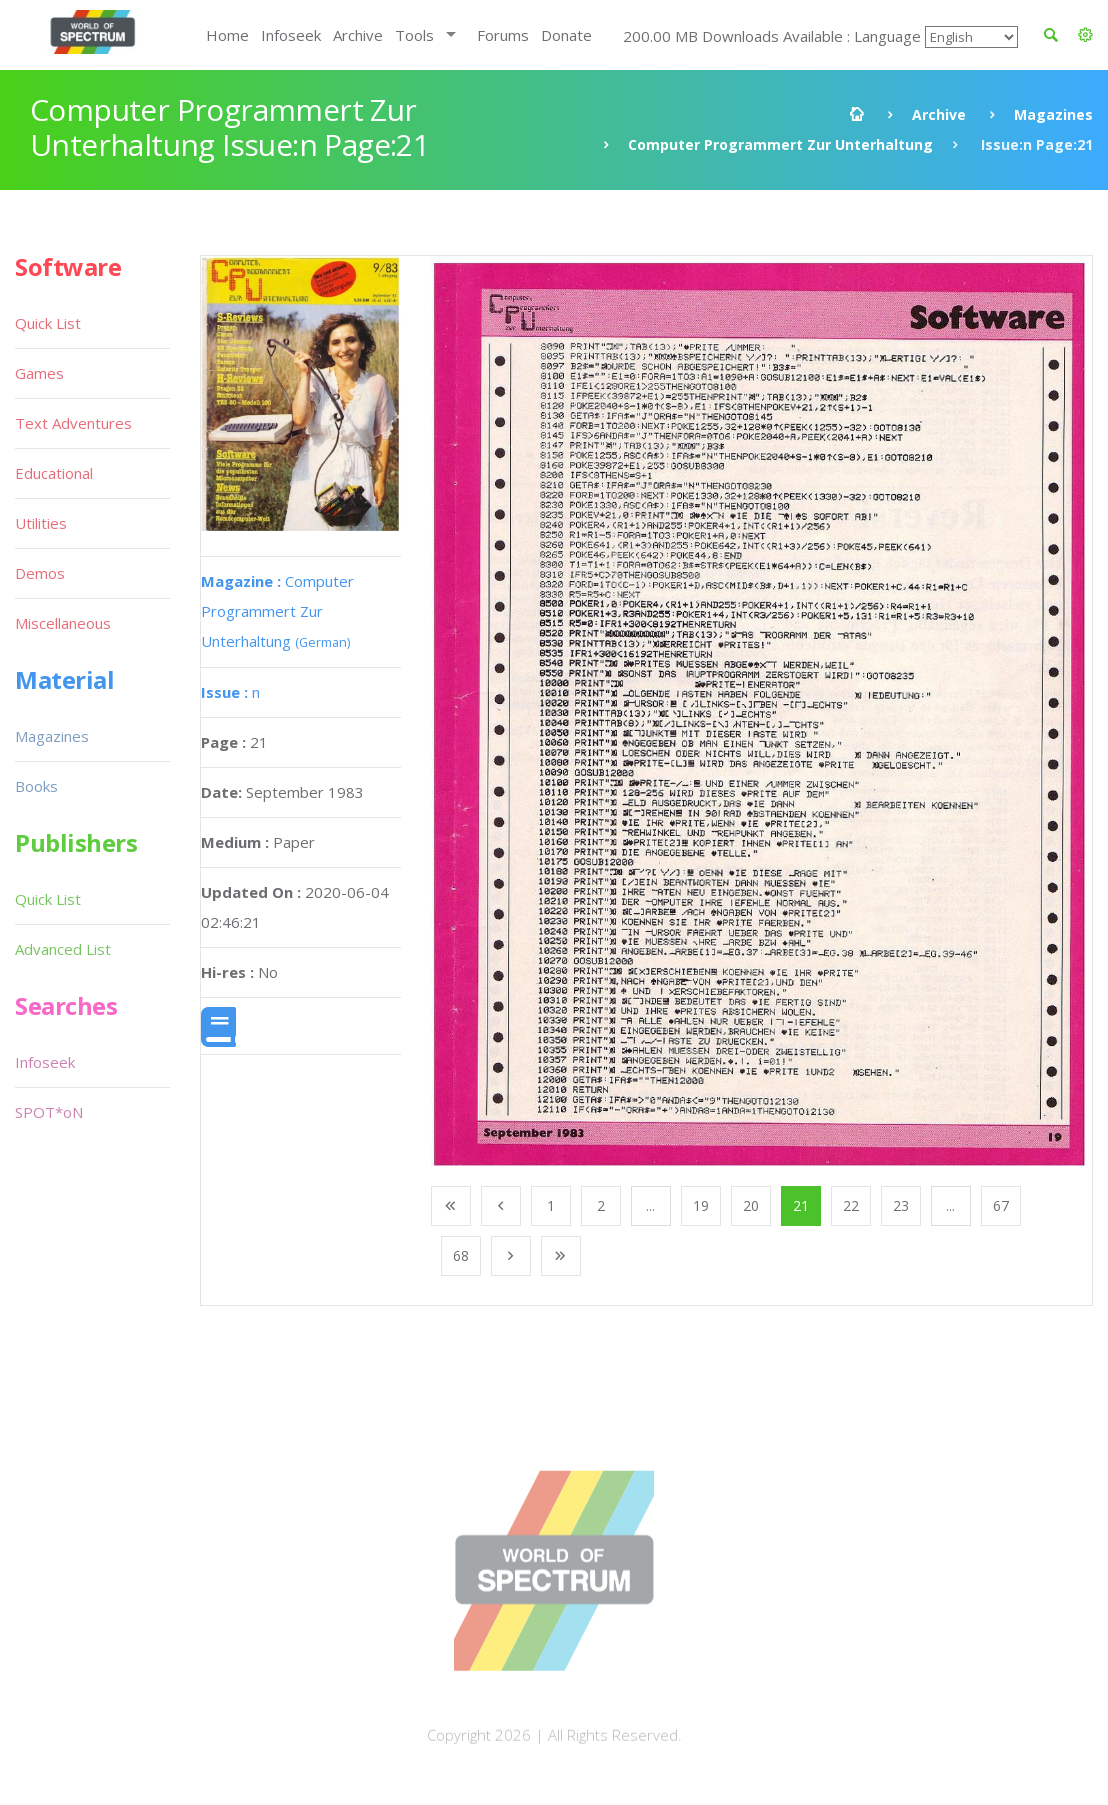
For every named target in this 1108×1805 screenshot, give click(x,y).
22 (851, 1205)
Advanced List (63, 949)
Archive (358, 35)
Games (39, 373)
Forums (503, 35)
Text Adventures (73, 423)
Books (36, 786)
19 (701, 1205)
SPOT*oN (49, 1112)
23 (901, 1205)
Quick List (48, 323)
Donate (566, 35)
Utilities (41, 523)
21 (801, 1205)
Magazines (1053, 114)
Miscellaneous (63, 623)
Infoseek (291, 35)
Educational (54, 473)
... (650, 1205)
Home (227, 35)
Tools (414, 35)
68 (461, 1255)
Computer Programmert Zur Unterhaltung (780, 144)
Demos (40, 573)
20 (751, 1205)
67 (1001, 1205)
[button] (1085, 35)
